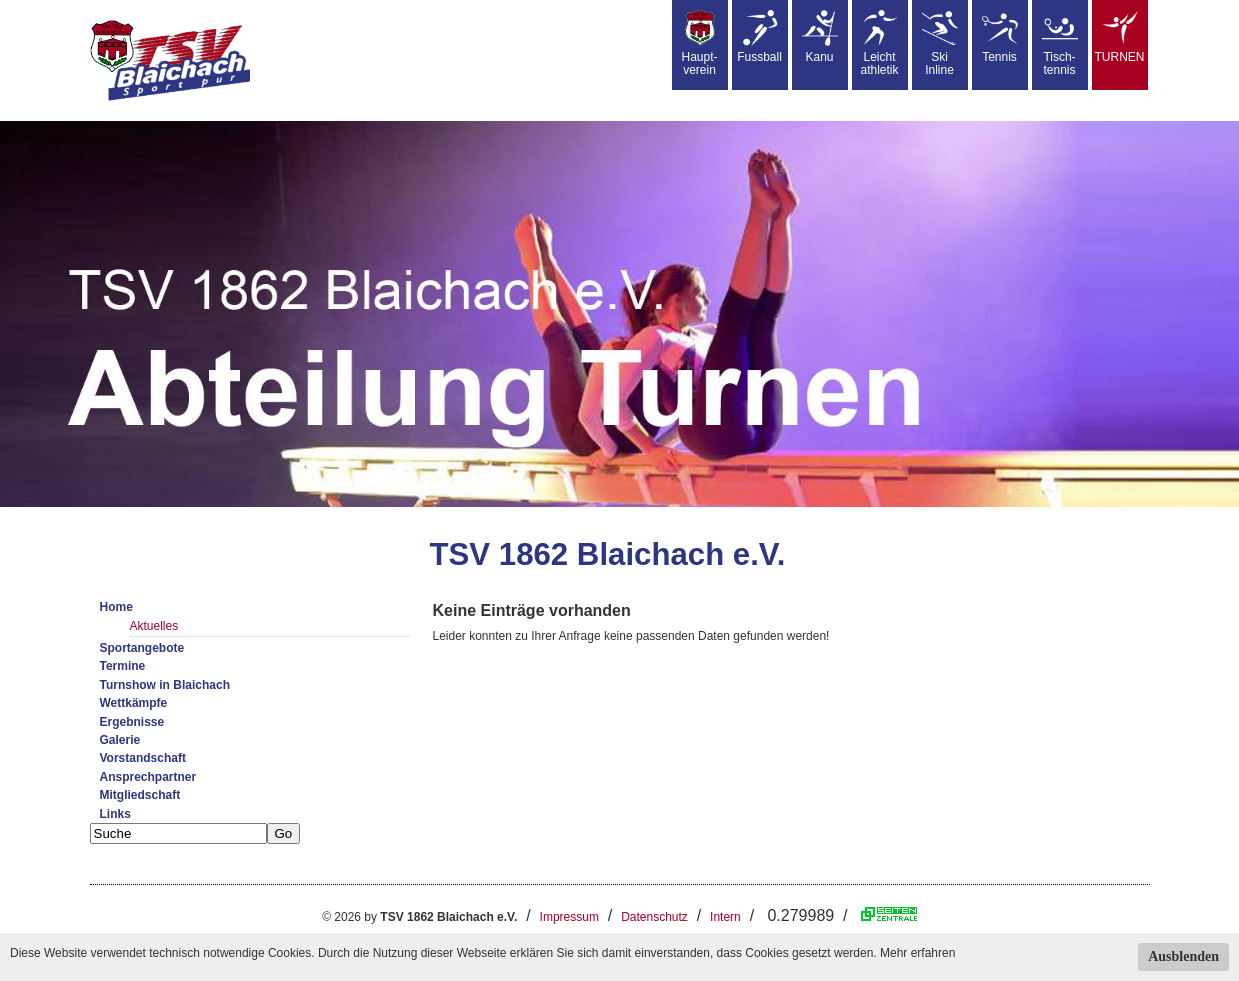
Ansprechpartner (148, 777)
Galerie (120, 740)
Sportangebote (142, 648)
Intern (725, 917)
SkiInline (940, 43)
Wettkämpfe (134, 703)
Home (116, 607)
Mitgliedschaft (140, 795)
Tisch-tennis (1060, 43)
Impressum (569, 917)
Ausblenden (1183, 956)
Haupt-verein (699, 43)
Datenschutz (654, 917)
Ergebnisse (132, 722)
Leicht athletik (879, 43)
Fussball (759, 37)
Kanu (820, 37)
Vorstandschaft (143, 758)
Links (115, 814)
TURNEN (1120, 37)
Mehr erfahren (917, 953)
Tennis (1000, 37)
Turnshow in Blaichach (165, 685)
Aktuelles (154, 626)
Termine (123, 666)
